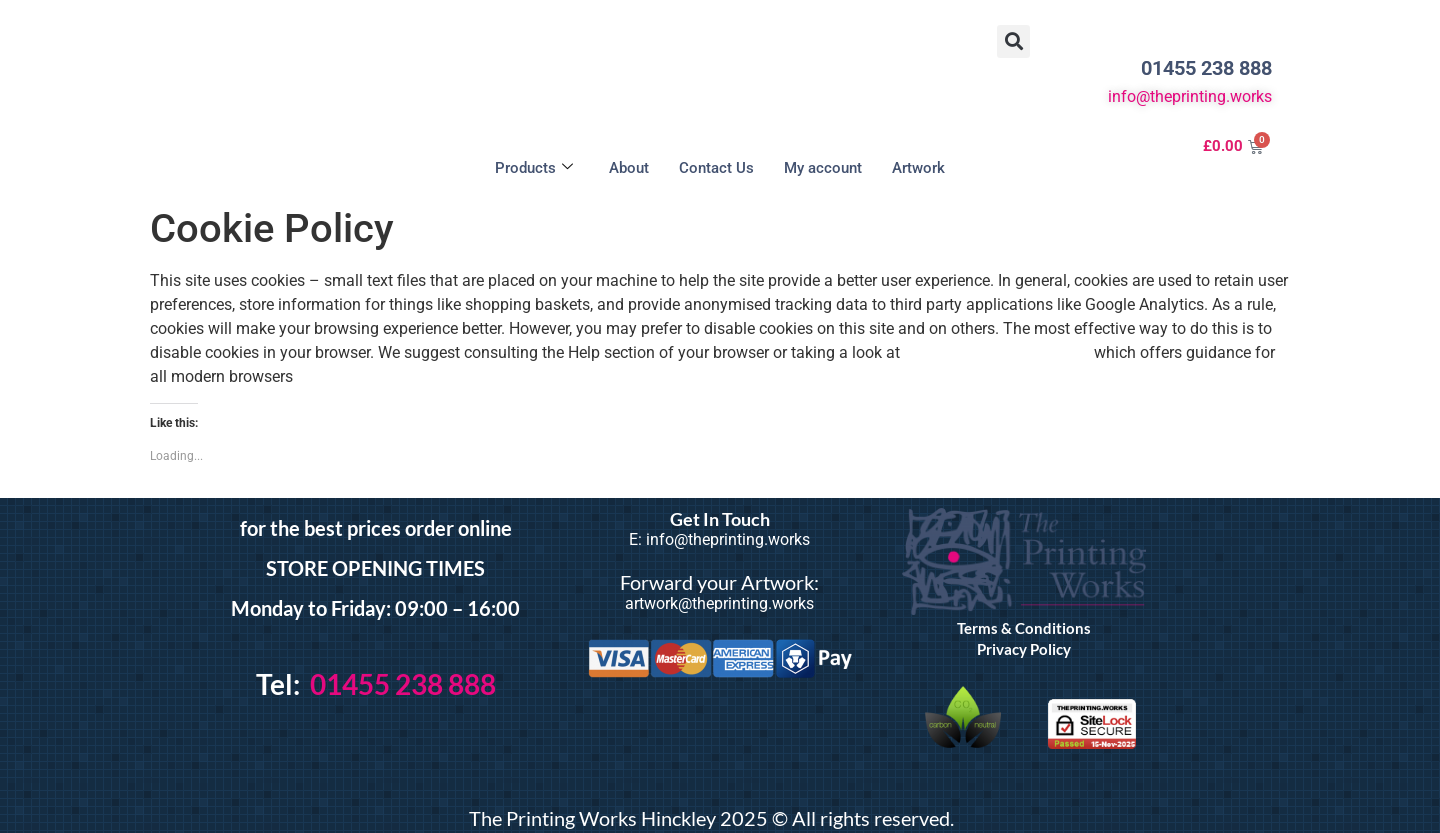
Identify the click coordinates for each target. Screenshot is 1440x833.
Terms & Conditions (1024, 628)
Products (534, 168)
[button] (1013, 41)
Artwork (918, 168)
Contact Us (716, 168)
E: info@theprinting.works (719, 539)
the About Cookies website (997, 352)
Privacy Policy (1024, 649)
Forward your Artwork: (719, 582)
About (629, 168)
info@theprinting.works (1190, 96)
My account (823, 168)
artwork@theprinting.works (719, 603)
